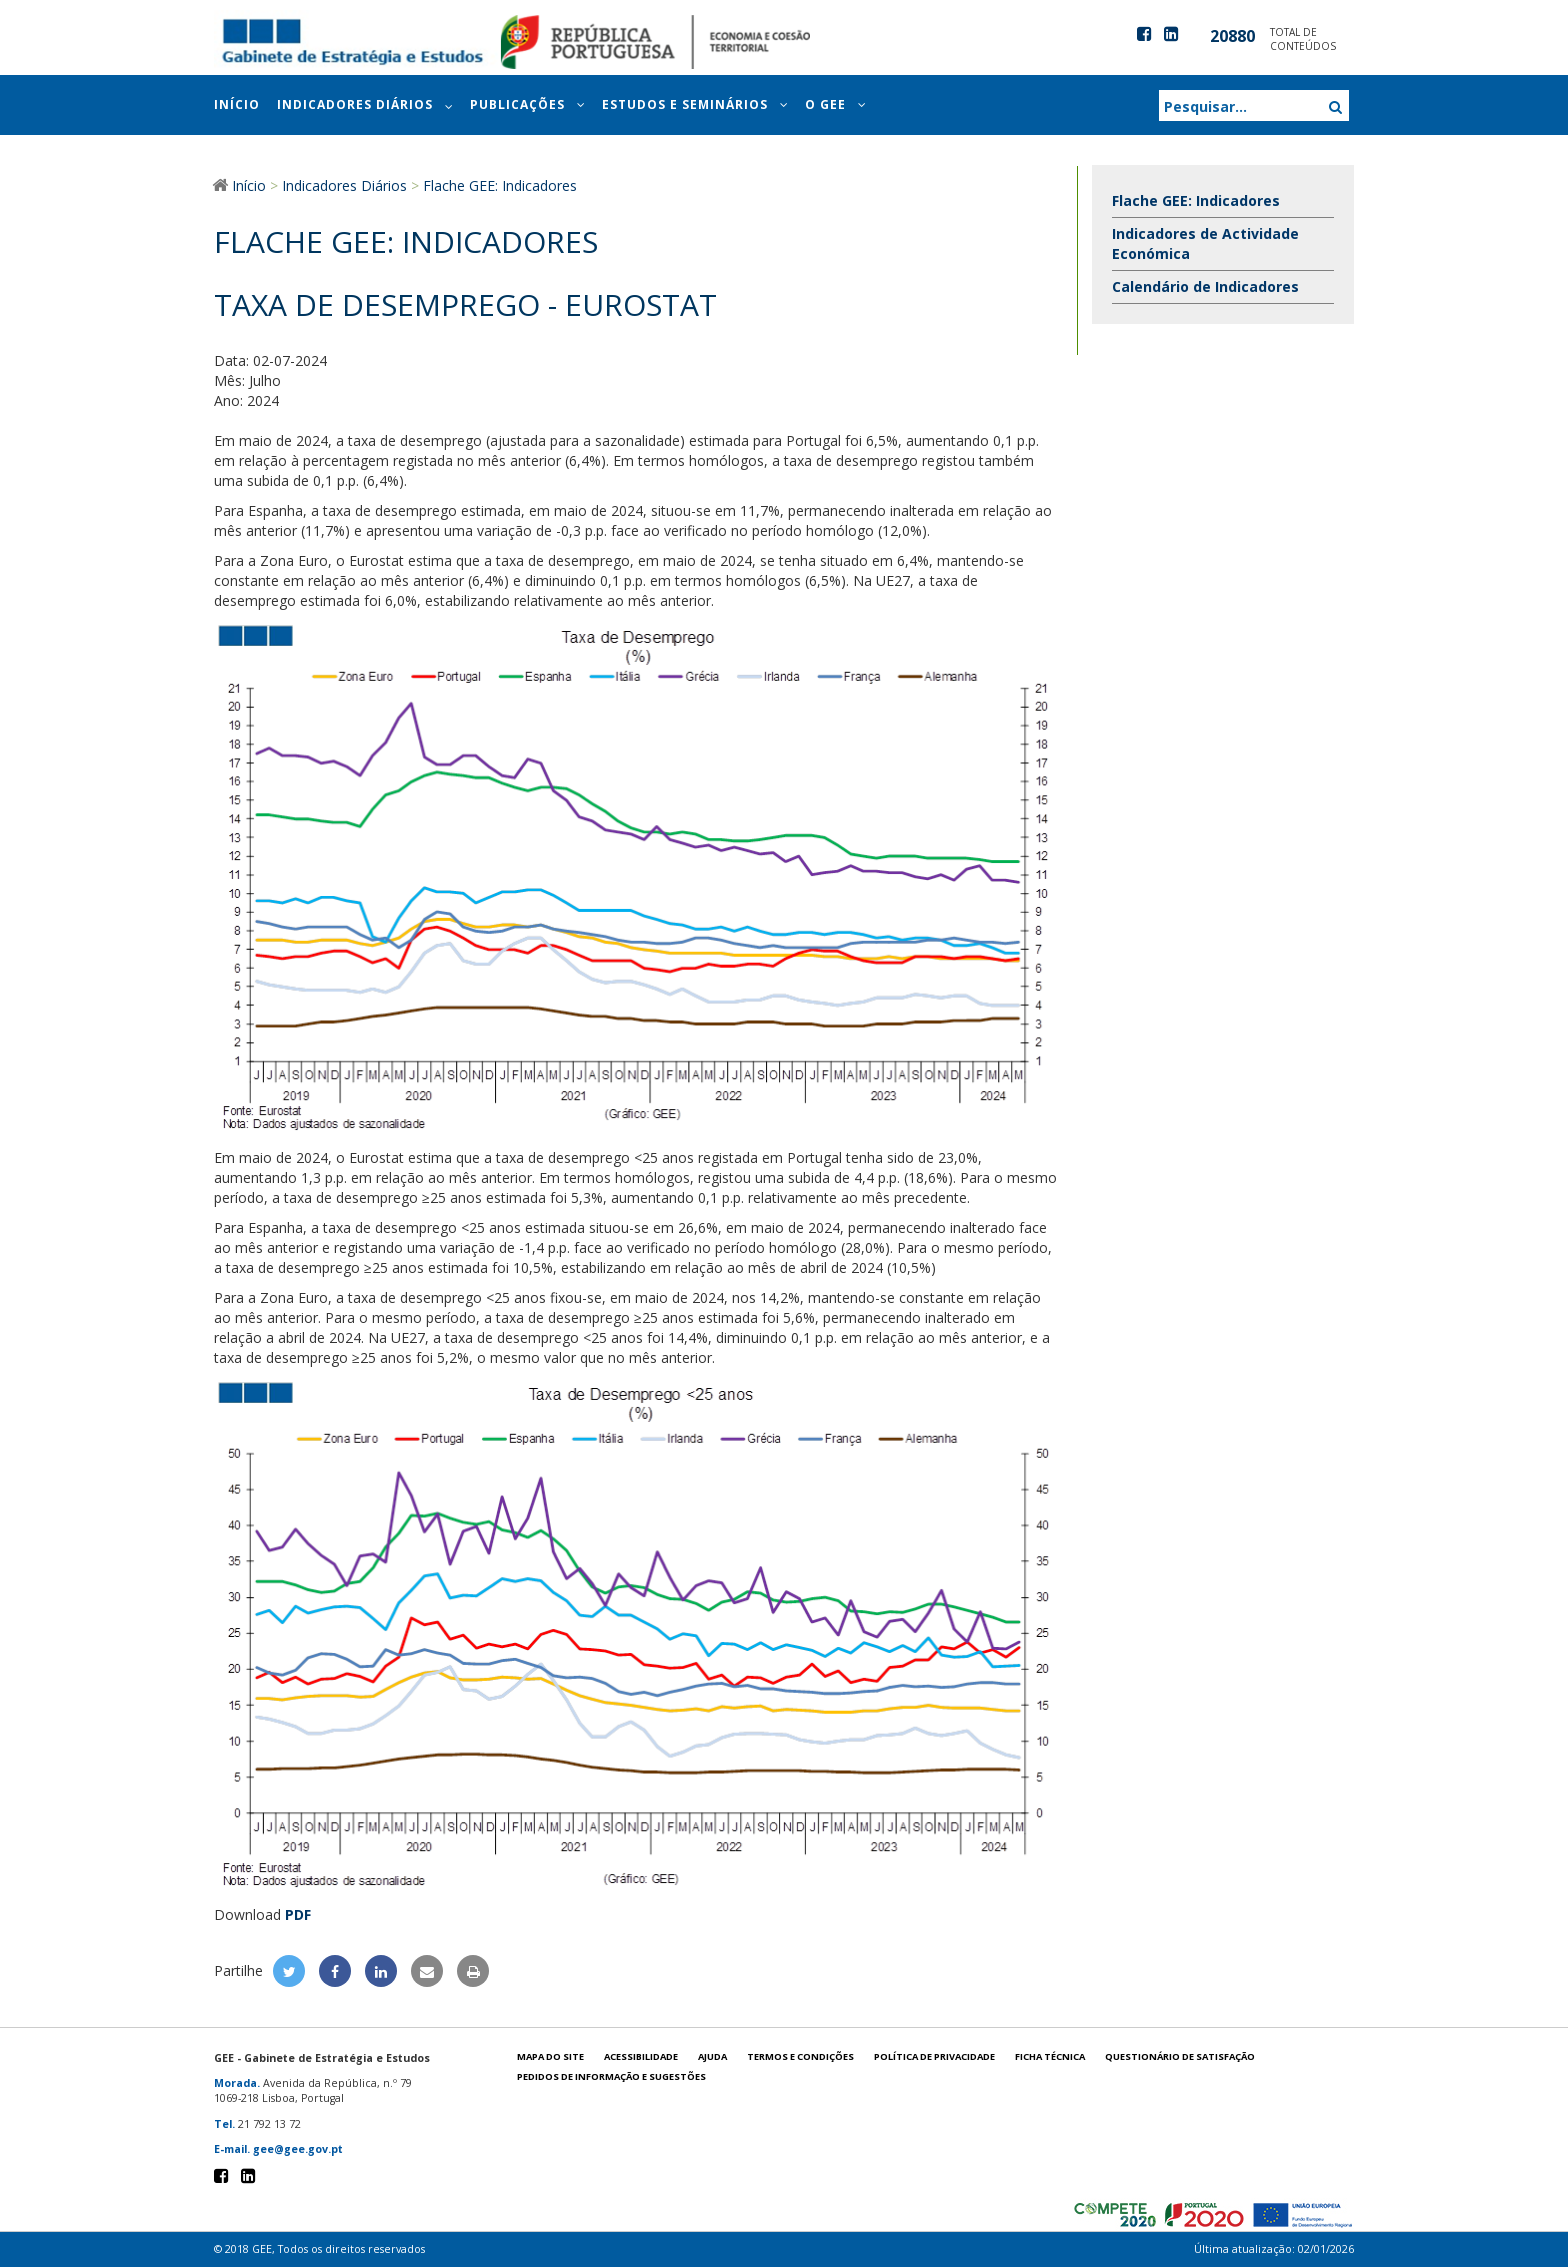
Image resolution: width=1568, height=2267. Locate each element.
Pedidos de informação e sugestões (611, 2076)
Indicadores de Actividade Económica (1205, 243)
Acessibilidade (641, 2056)
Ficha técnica (1050, 2056)
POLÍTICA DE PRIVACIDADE (934, 2056)
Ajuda (712, 2056)
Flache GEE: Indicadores (1196, 200)
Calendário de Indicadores (1205, 286)
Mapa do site (550, 2056)
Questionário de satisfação (1180, 2056)
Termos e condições (800, 2056)
